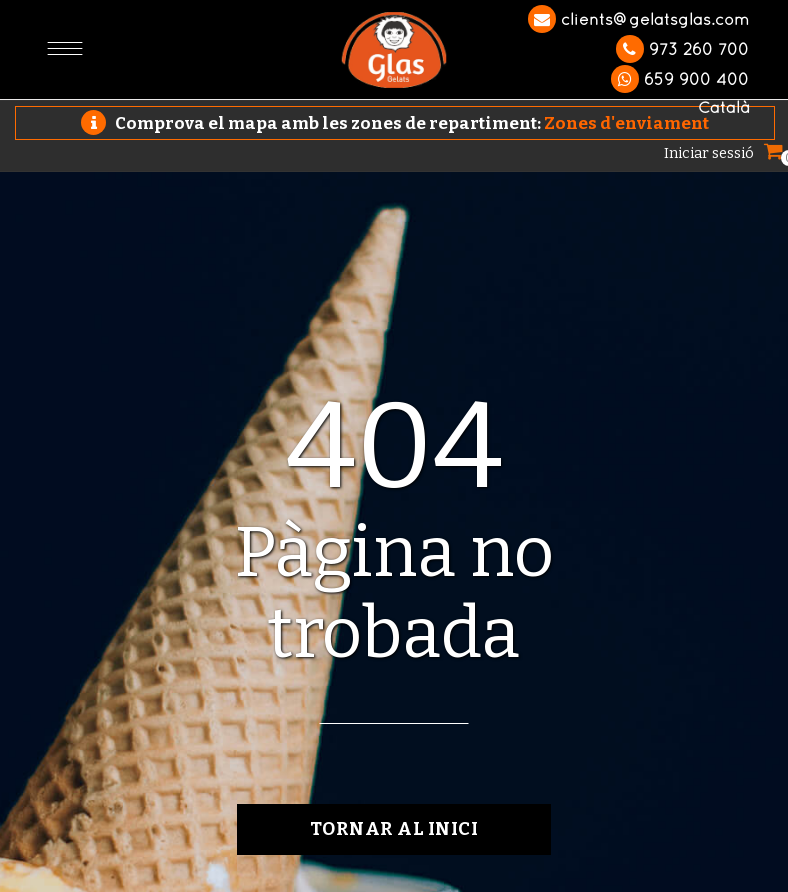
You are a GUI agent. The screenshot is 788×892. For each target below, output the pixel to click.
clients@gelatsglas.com (638, 19)
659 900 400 (680, 79)
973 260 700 (682, 49)
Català (723, 107)
